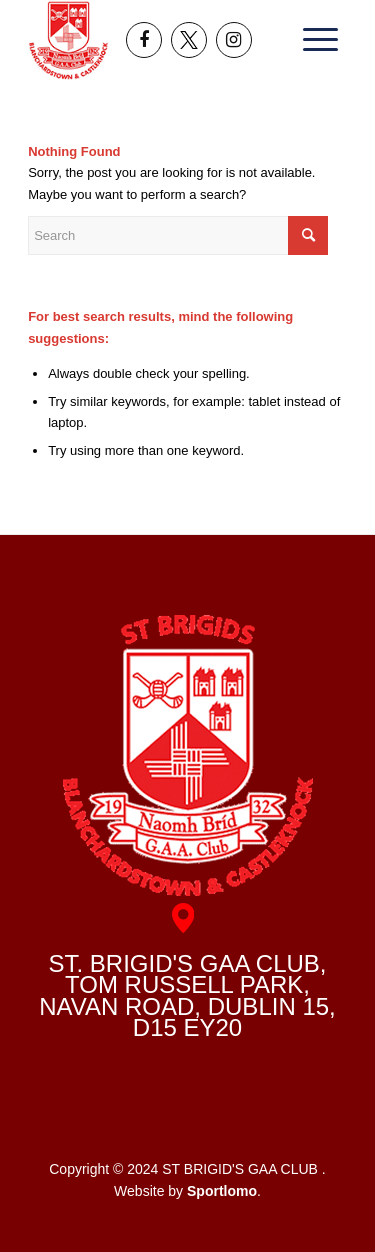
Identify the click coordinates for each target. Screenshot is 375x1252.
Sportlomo (222, 1191)
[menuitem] (314, 40)
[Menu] (314, 40)
